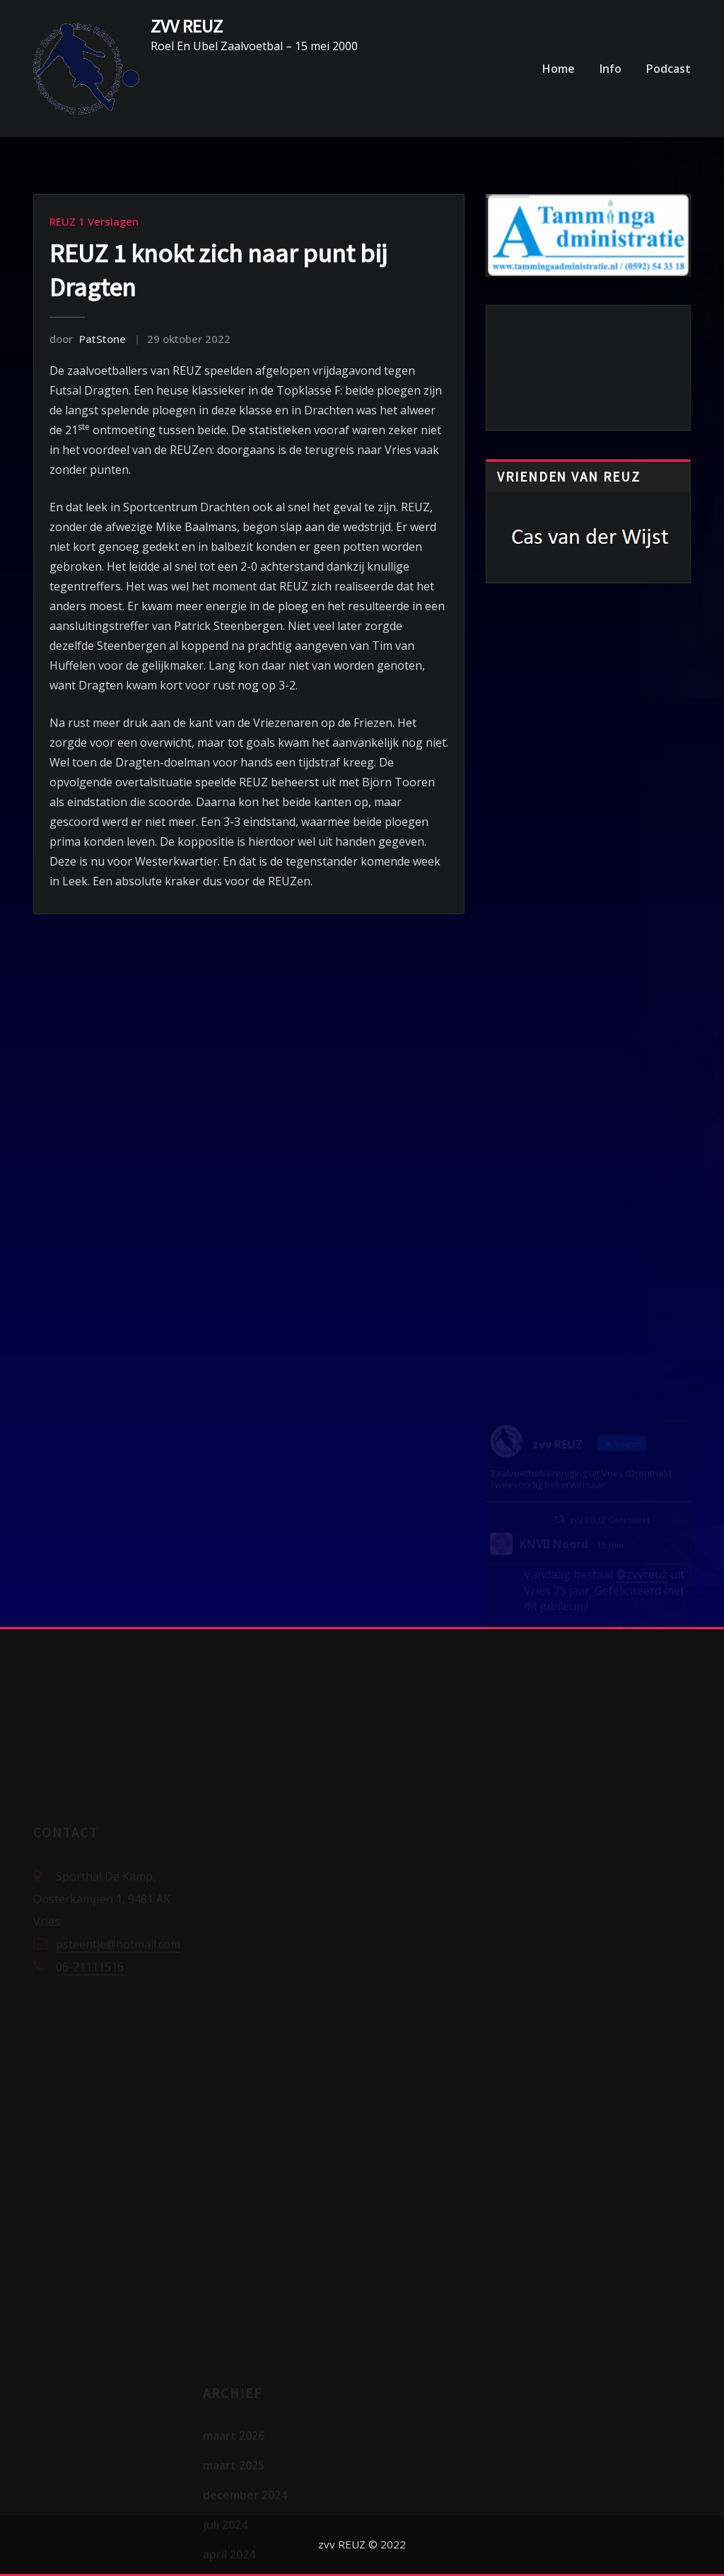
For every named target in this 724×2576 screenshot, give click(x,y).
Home (558, 68)
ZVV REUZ (187, 26)
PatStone (87, 339)
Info (610, 68)
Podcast (668, 68)
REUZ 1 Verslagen (94, 221)
